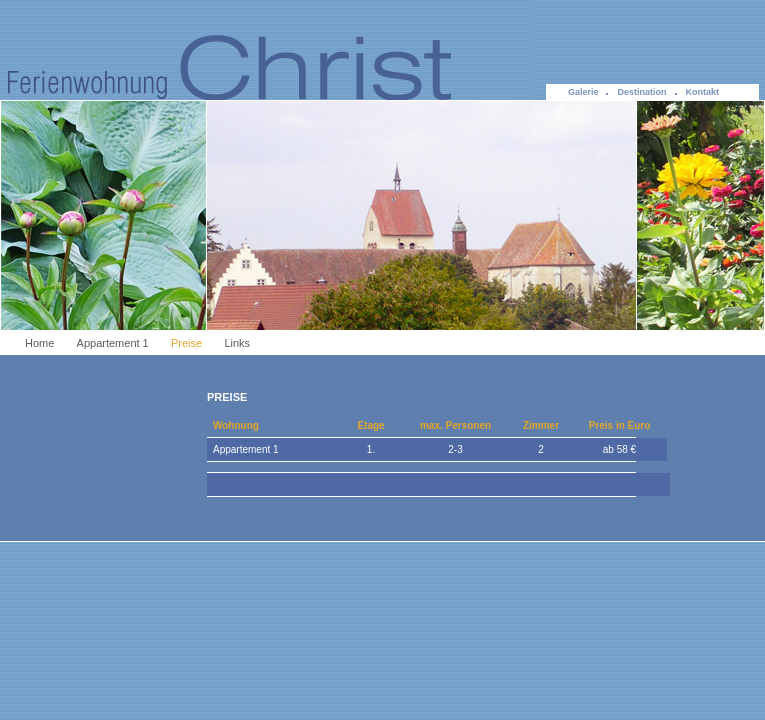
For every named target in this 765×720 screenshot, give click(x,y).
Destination (641, 92)
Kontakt (703, 92)
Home (39, 343)
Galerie (583, 92)
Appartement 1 (113, 343)
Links (237, 343)
